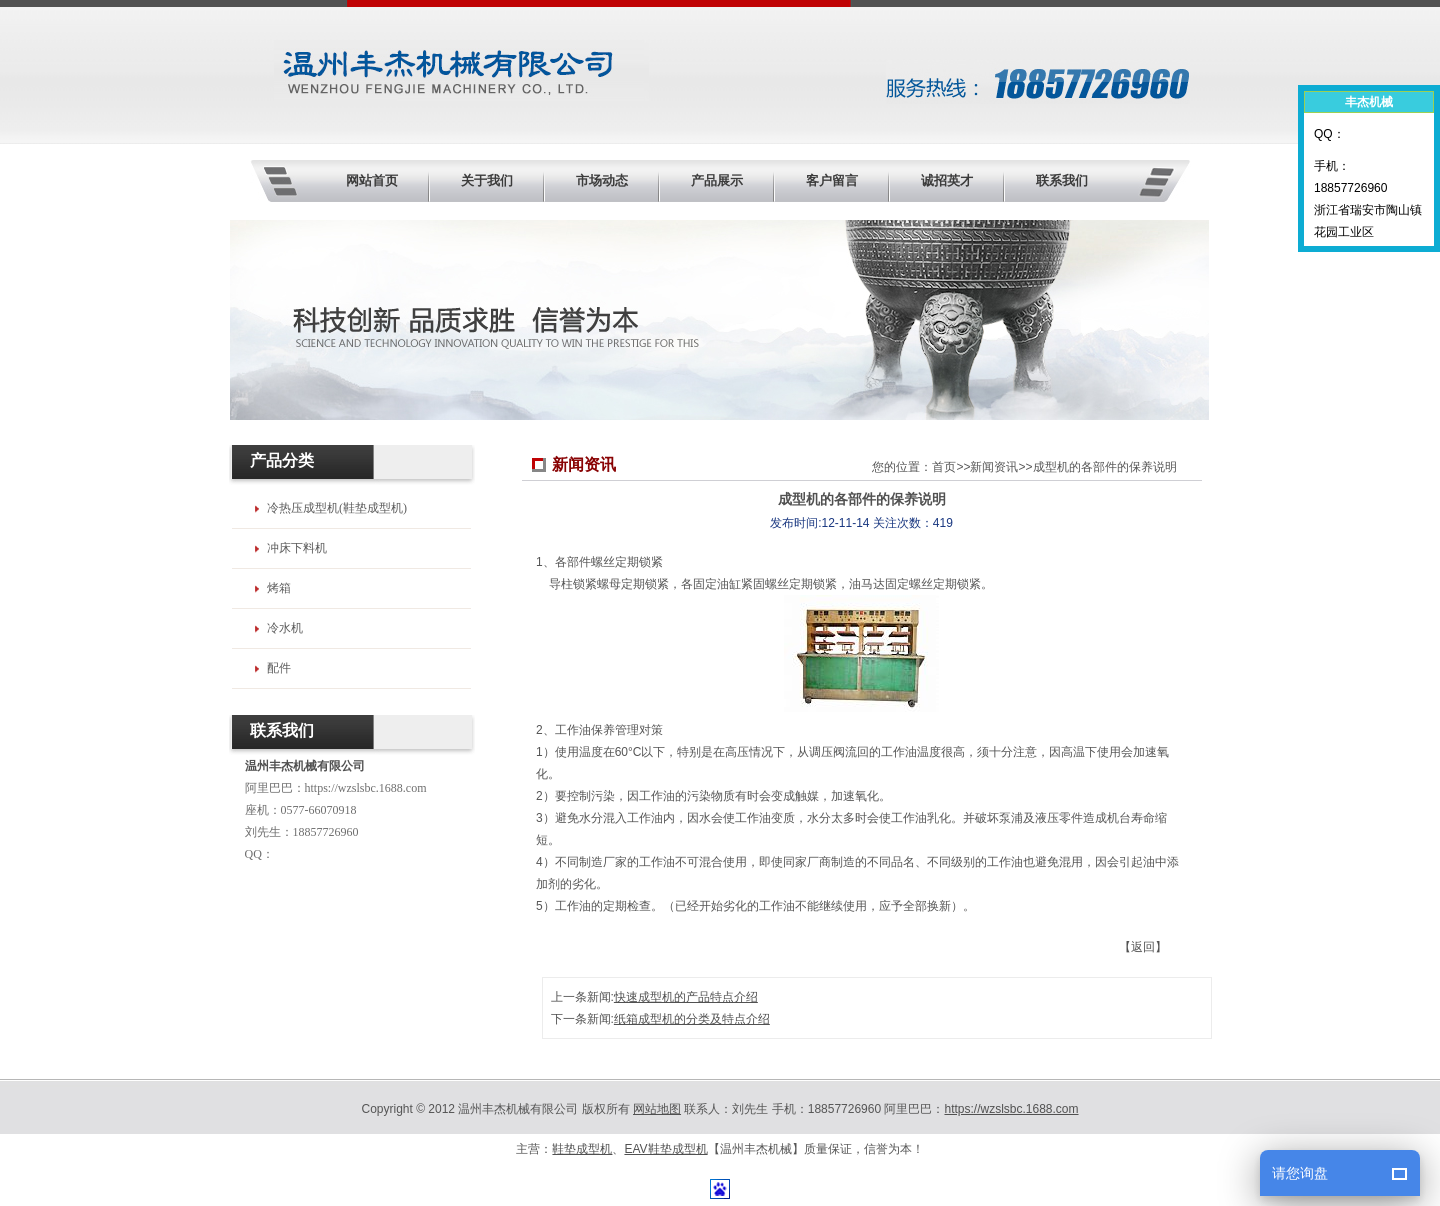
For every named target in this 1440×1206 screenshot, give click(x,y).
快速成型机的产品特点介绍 (686, 997)
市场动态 (602, 180)
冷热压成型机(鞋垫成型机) (337, 508)
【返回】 (1143, 947)
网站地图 (657, 1109)
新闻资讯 (994, 467)
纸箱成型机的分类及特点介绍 (692, 1019)
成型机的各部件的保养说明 (1105, 467)
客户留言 (832, 180)
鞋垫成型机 (582, 1149)
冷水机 (285, 628)
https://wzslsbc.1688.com (366, 788)
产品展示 (717, 180)
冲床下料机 (297, 548)
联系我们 (1062, 180)
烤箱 (279, 588)
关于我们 (487, 180)
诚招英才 (947, 180)
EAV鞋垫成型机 (665, 1149)
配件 (279, 668)
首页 (944, 467)
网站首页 (372, 180)
